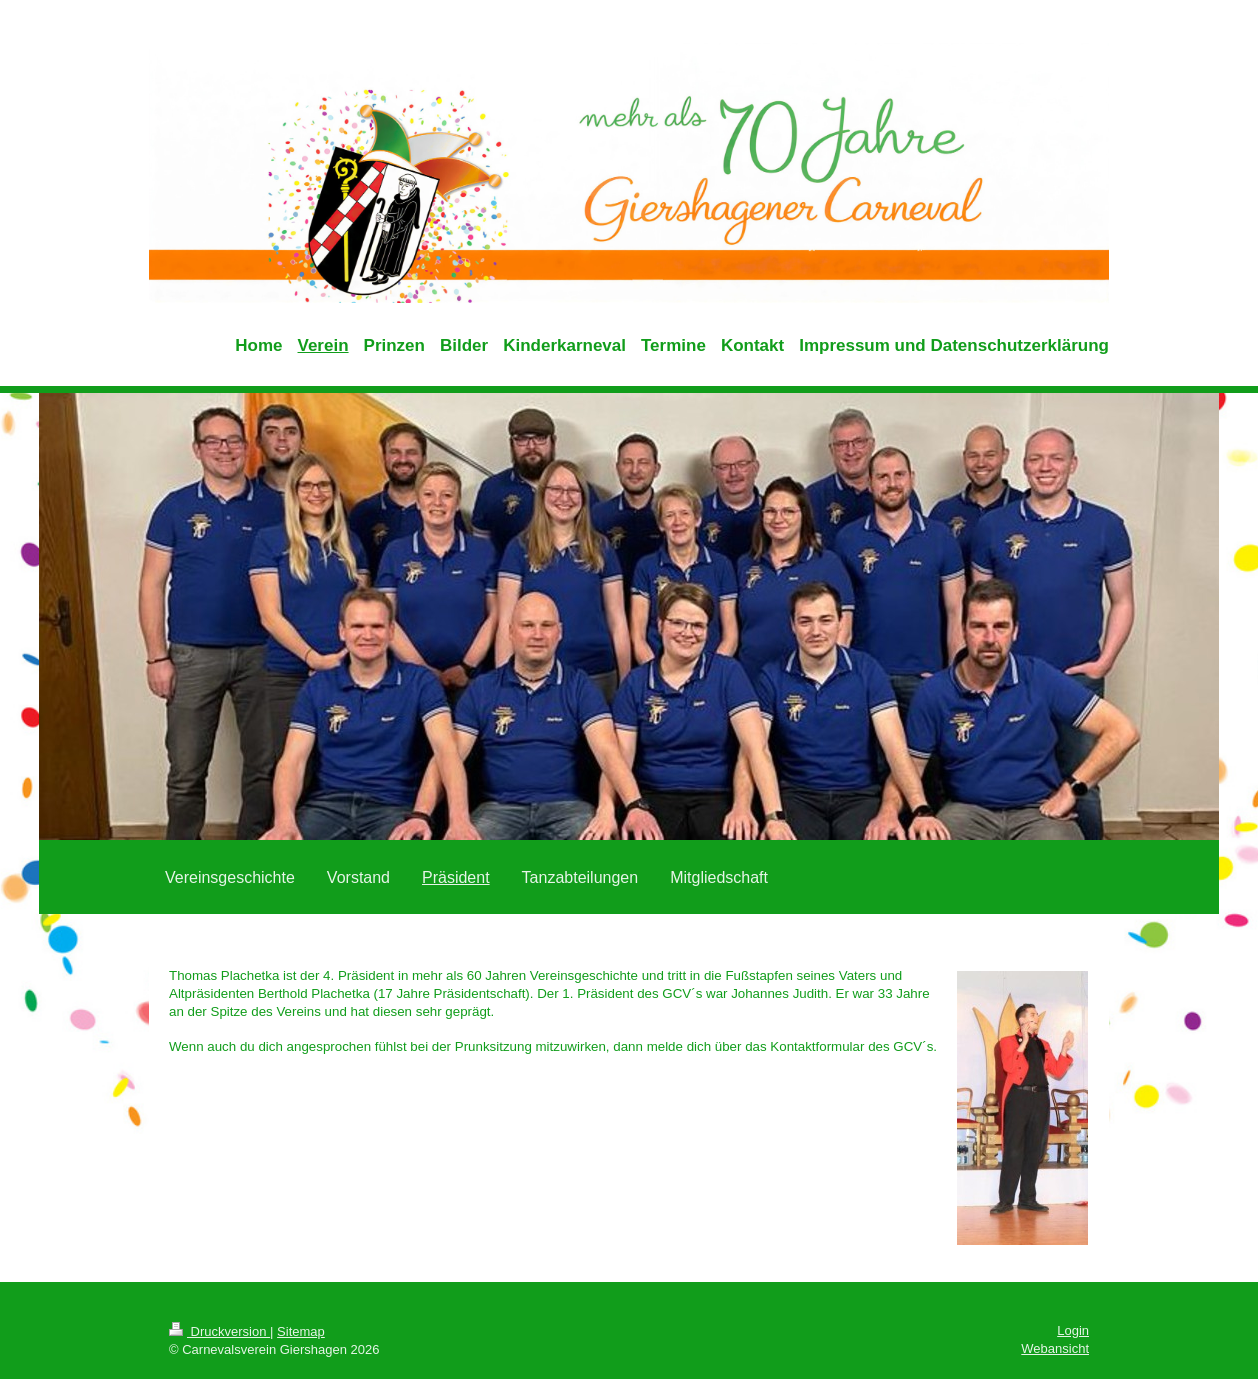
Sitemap (301, 1331)
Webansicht (1055, 1348)
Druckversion (219, 1331)
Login (1073, 1330)
